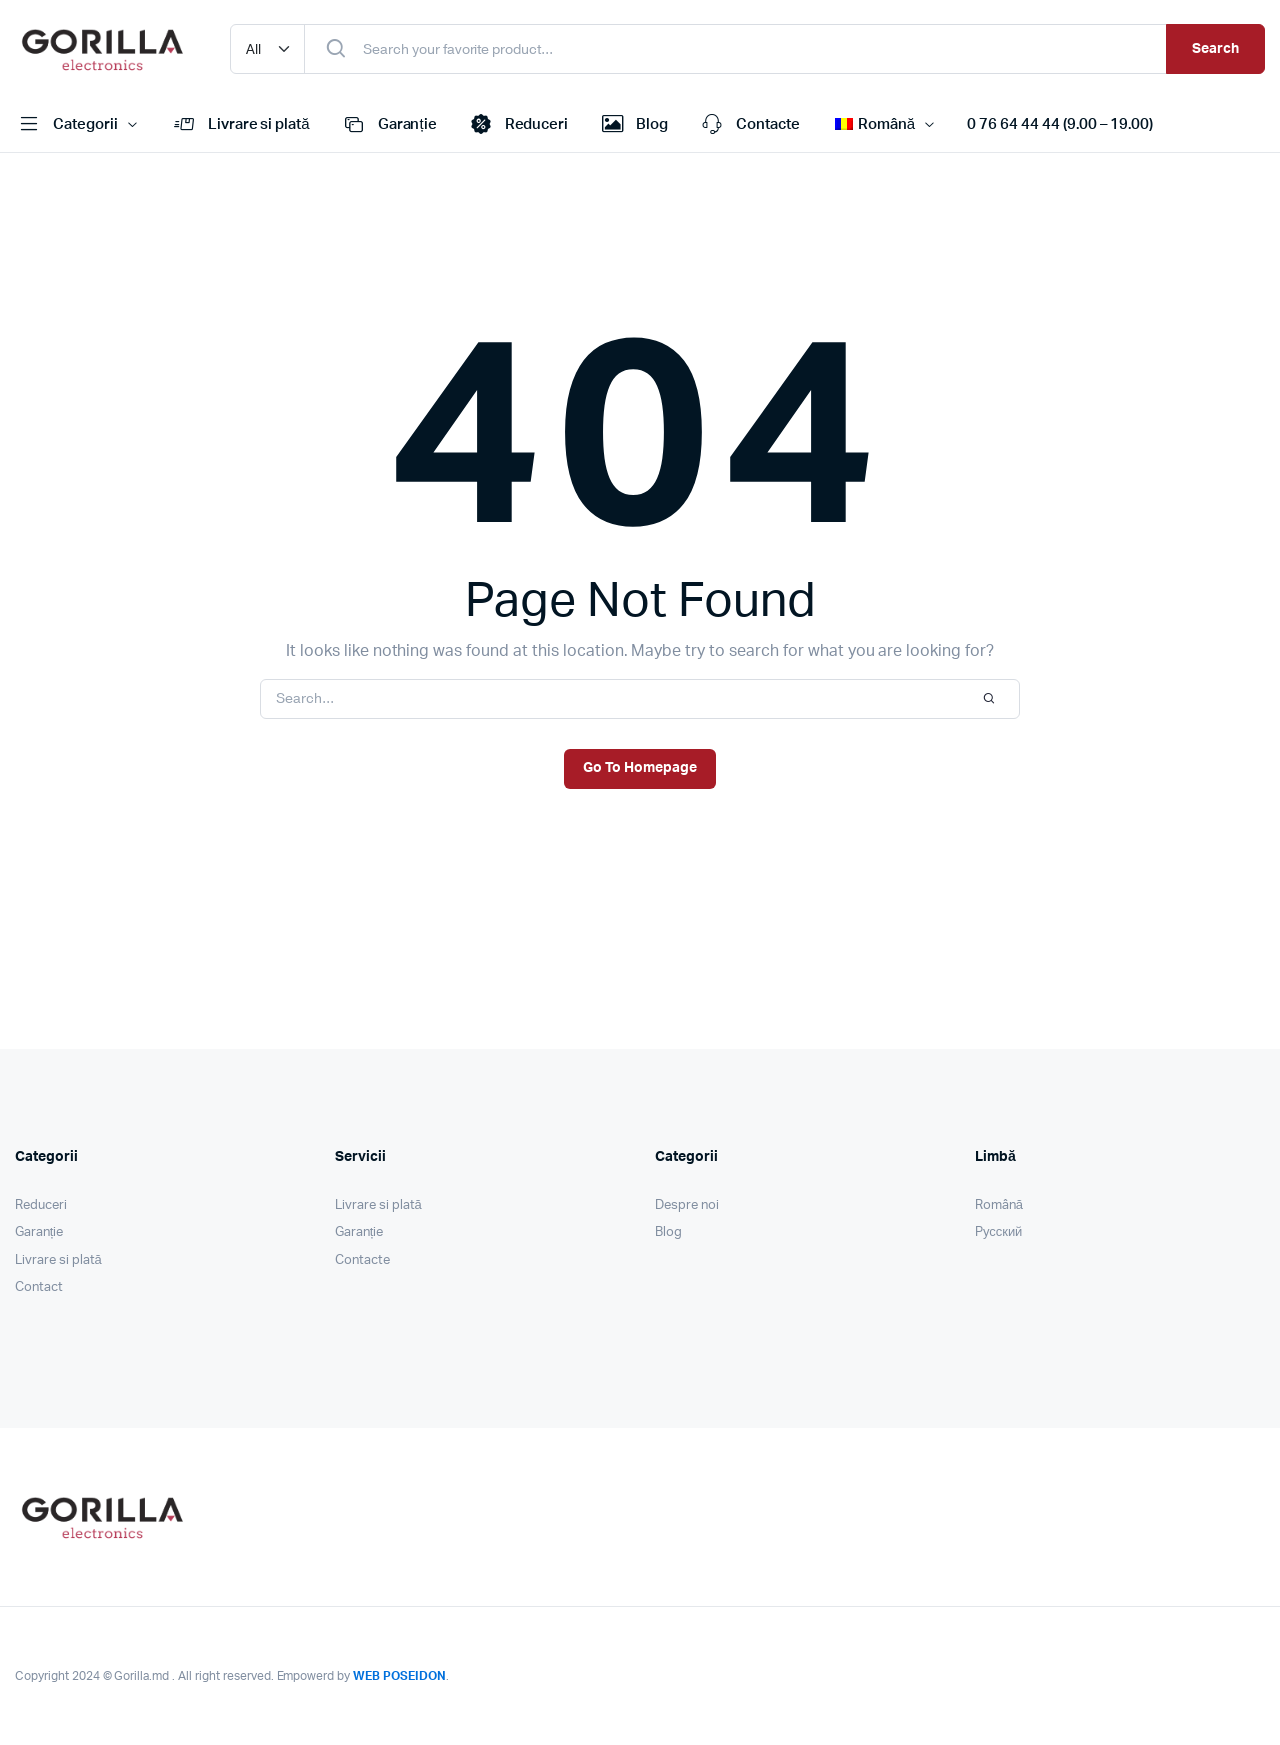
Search (1215, 49)
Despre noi (687, 1205)
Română (999, 1205)
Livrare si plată (240, 125)
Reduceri (518, 125)
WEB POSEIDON (399, 1676)
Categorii (66, 125)
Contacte (749, 125)
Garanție (388, 125)
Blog (633, 125)
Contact (39, 1287)
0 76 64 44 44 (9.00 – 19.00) (1060, 124)
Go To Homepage (640, 768)
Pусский (998, 1232)
